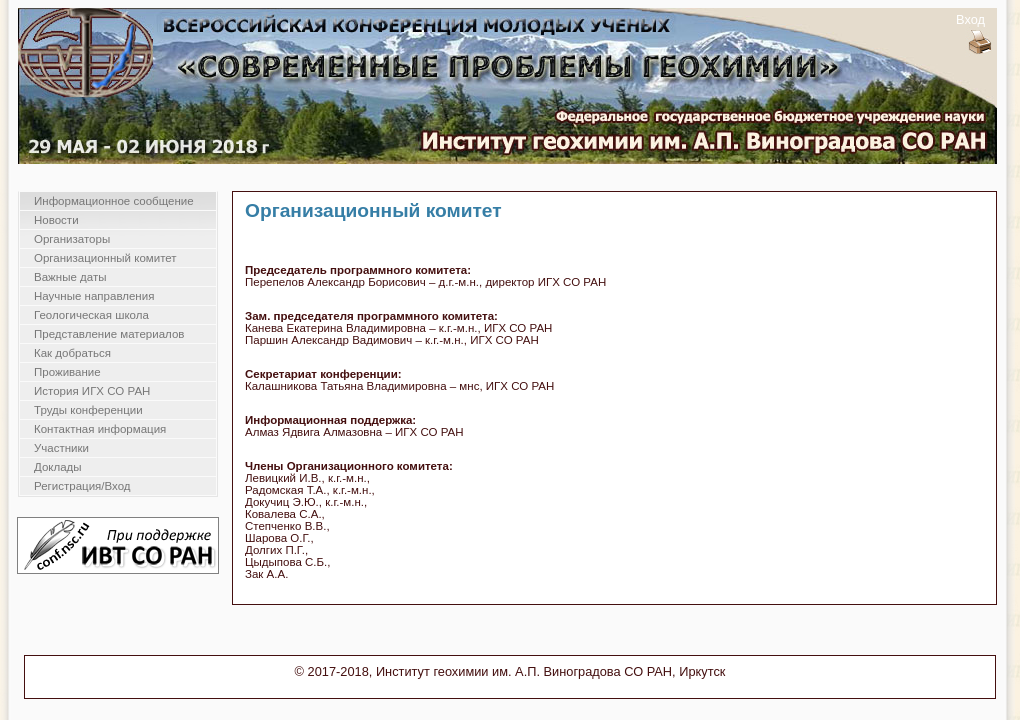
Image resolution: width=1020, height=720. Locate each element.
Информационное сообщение (114, 201)
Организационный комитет (105, 258)
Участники (61, 448)
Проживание (67, 372)
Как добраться (72, 353)
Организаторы (72, 239)
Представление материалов (109, 334)
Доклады (58, 467)
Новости (56, 220)
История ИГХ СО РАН (92, 391)
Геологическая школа (91, 315)
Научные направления (94, 296)
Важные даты (70, 277)
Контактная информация (100, 429)
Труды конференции (88, 410)
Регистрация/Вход (82, 486)
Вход (970, 19)
